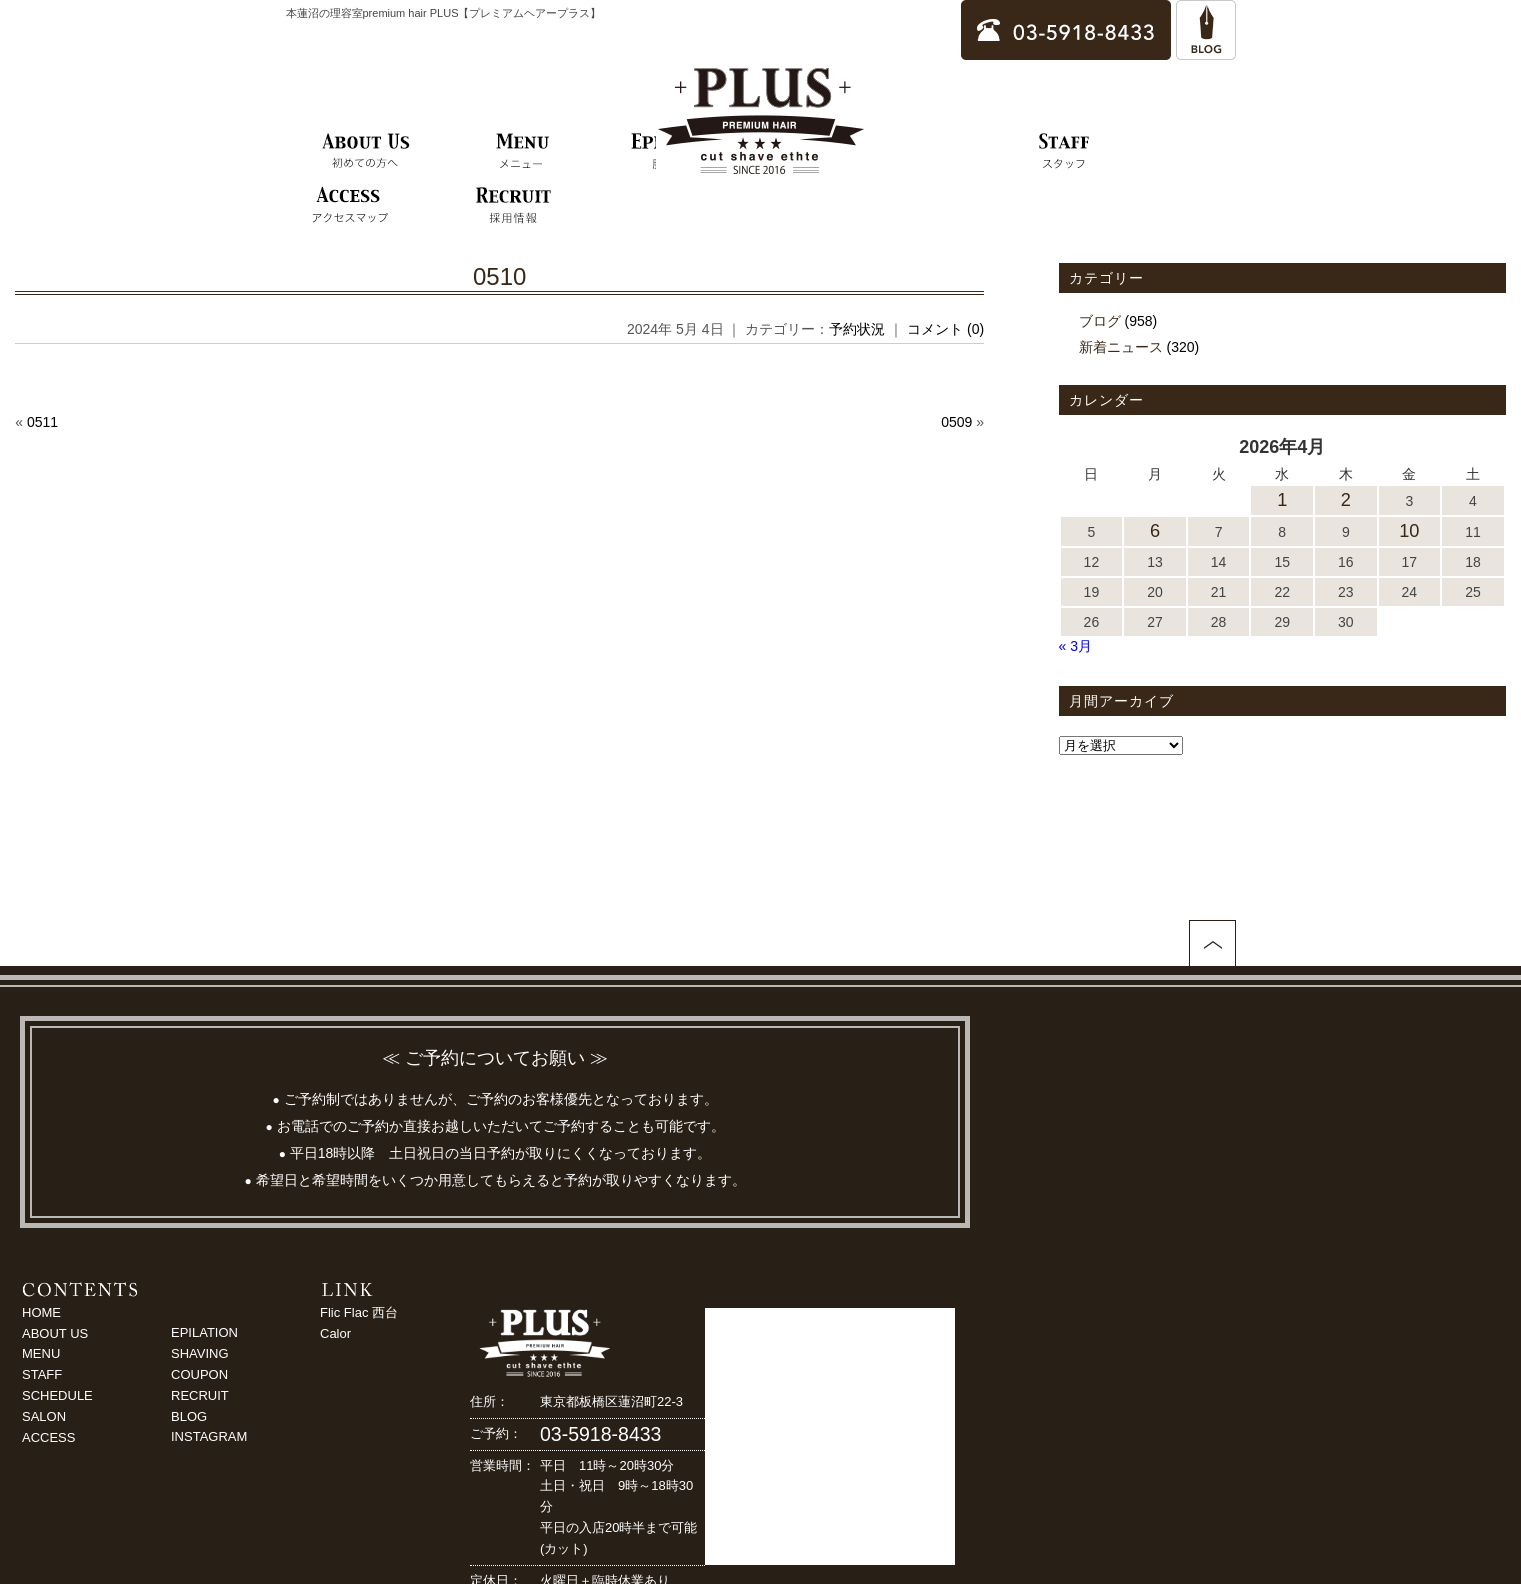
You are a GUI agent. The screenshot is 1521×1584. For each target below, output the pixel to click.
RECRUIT (200, 1395)
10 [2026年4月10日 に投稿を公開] (1409, 531)
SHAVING (200, 1353)
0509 (956, 422)
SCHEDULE (57, 1395)
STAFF (42, 1374)
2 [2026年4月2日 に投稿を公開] (1346, 500)
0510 (499, 276)
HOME (41, 1312)
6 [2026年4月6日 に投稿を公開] (1155, 531)
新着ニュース (1121, 347)
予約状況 (857, 329)
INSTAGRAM (209, 1436)
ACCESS (48, 1437)
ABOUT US (55, 1333)
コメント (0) (945, 329)
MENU (41, 1353)
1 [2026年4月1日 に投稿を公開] (1282, 500)
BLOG (189, 1416)
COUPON (199, 1374)
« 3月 (1075, 646)
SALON (44, 1416)
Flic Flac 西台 (359, 1312)
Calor (335, 1333)
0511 (42, 422)
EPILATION (204, 1332)
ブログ (1100, 321)
